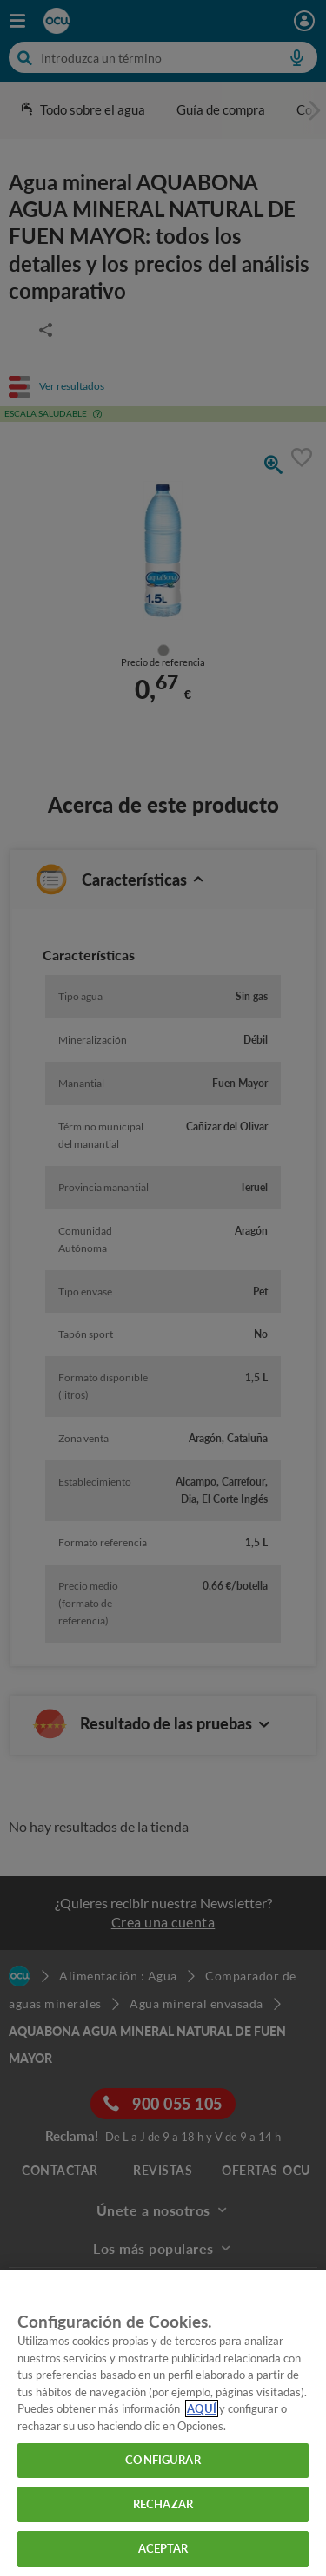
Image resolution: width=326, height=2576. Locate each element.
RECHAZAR (163, 2504)
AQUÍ (201, 2408)
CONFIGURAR (162, 2460)
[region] (163, 2423)
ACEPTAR (163, 2548)
